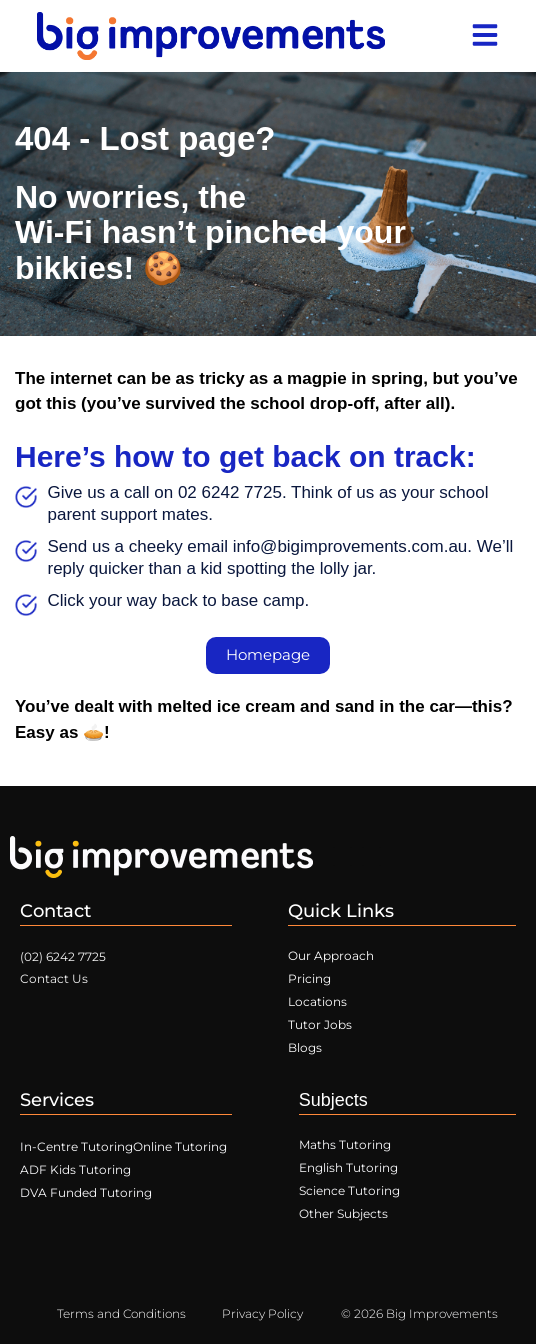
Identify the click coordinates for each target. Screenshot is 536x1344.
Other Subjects (343, 1213)
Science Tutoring (349, 1190)
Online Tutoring (180, 1146)
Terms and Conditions (121, 1313)
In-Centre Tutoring (76, 1146)
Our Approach (331, 955)
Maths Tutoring (345, 1144)
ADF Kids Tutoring (75, 1169)
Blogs (305, 1047)
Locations (317, 1001)
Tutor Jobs (320, 1024)
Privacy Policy (262, 1313)
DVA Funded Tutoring (86, 1192)
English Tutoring (348, 1167)
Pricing (309, 978)
